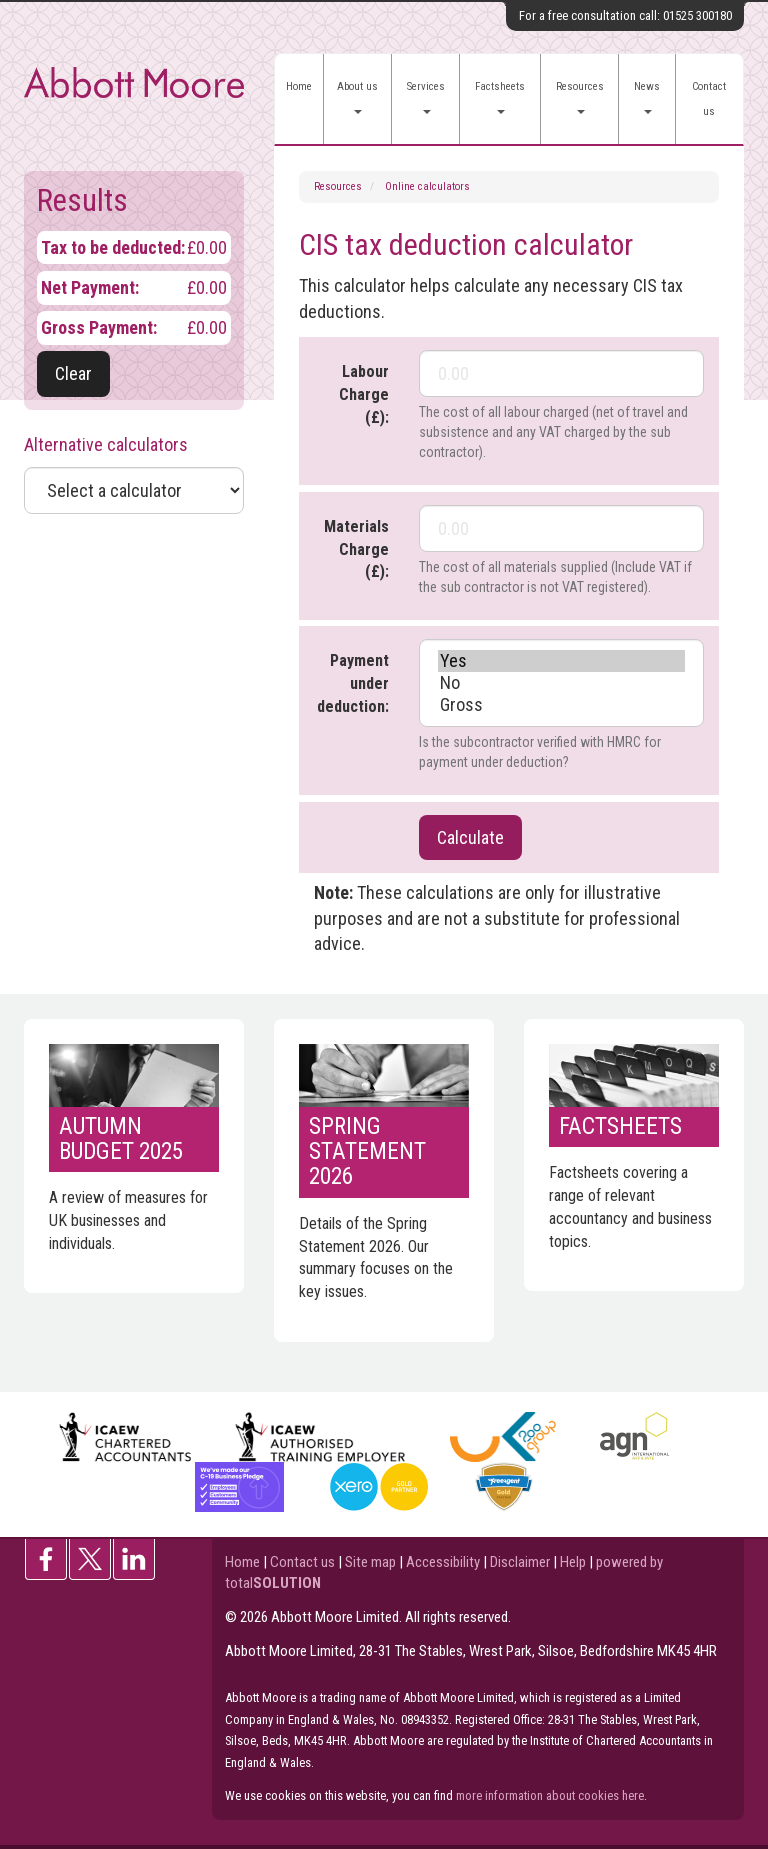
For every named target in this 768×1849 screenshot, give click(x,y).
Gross (561, 705)
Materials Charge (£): (356, 549)
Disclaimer (520, 1562)
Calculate (470, 837)
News (647, 97)
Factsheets (500, 97)
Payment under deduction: (353, 683)
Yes (561, 661)
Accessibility (443, 1562)
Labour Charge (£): (364, 394)
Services (426, 97)
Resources (580, 97)
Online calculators (427, 186)
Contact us (709, 99)
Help (573, 1562)
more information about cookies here (550, 1795)
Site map (370, 1562)
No (561, 683)
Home (299, 86)
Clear (73, 373)
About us (357, 97)
